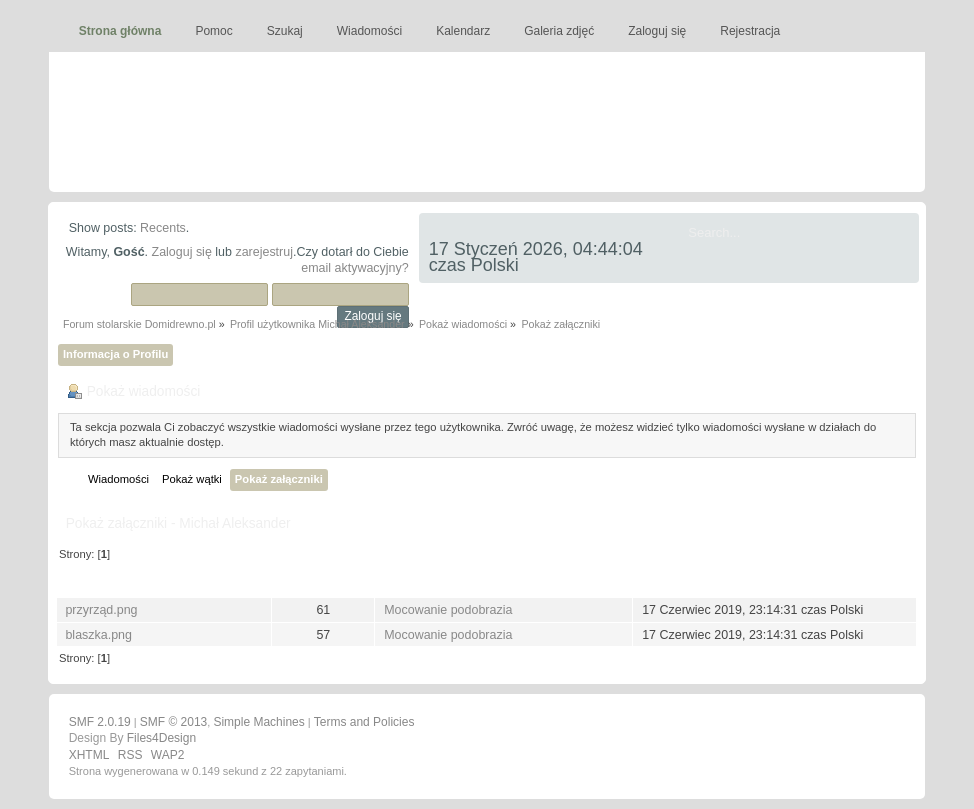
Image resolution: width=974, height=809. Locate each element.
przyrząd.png (101, 610)
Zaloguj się (182, 252)
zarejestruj (264, 252)
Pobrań (323, 581)
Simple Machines (258, 722)
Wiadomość (420, 581)
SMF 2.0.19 (100, 722)
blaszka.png (98, 635)
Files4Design (161, 738)
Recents (163, 228)
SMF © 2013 (174, 722)
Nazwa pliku (103, 581)
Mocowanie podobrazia (448, 610)
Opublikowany (688, 581)
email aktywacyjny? (354, 268)
